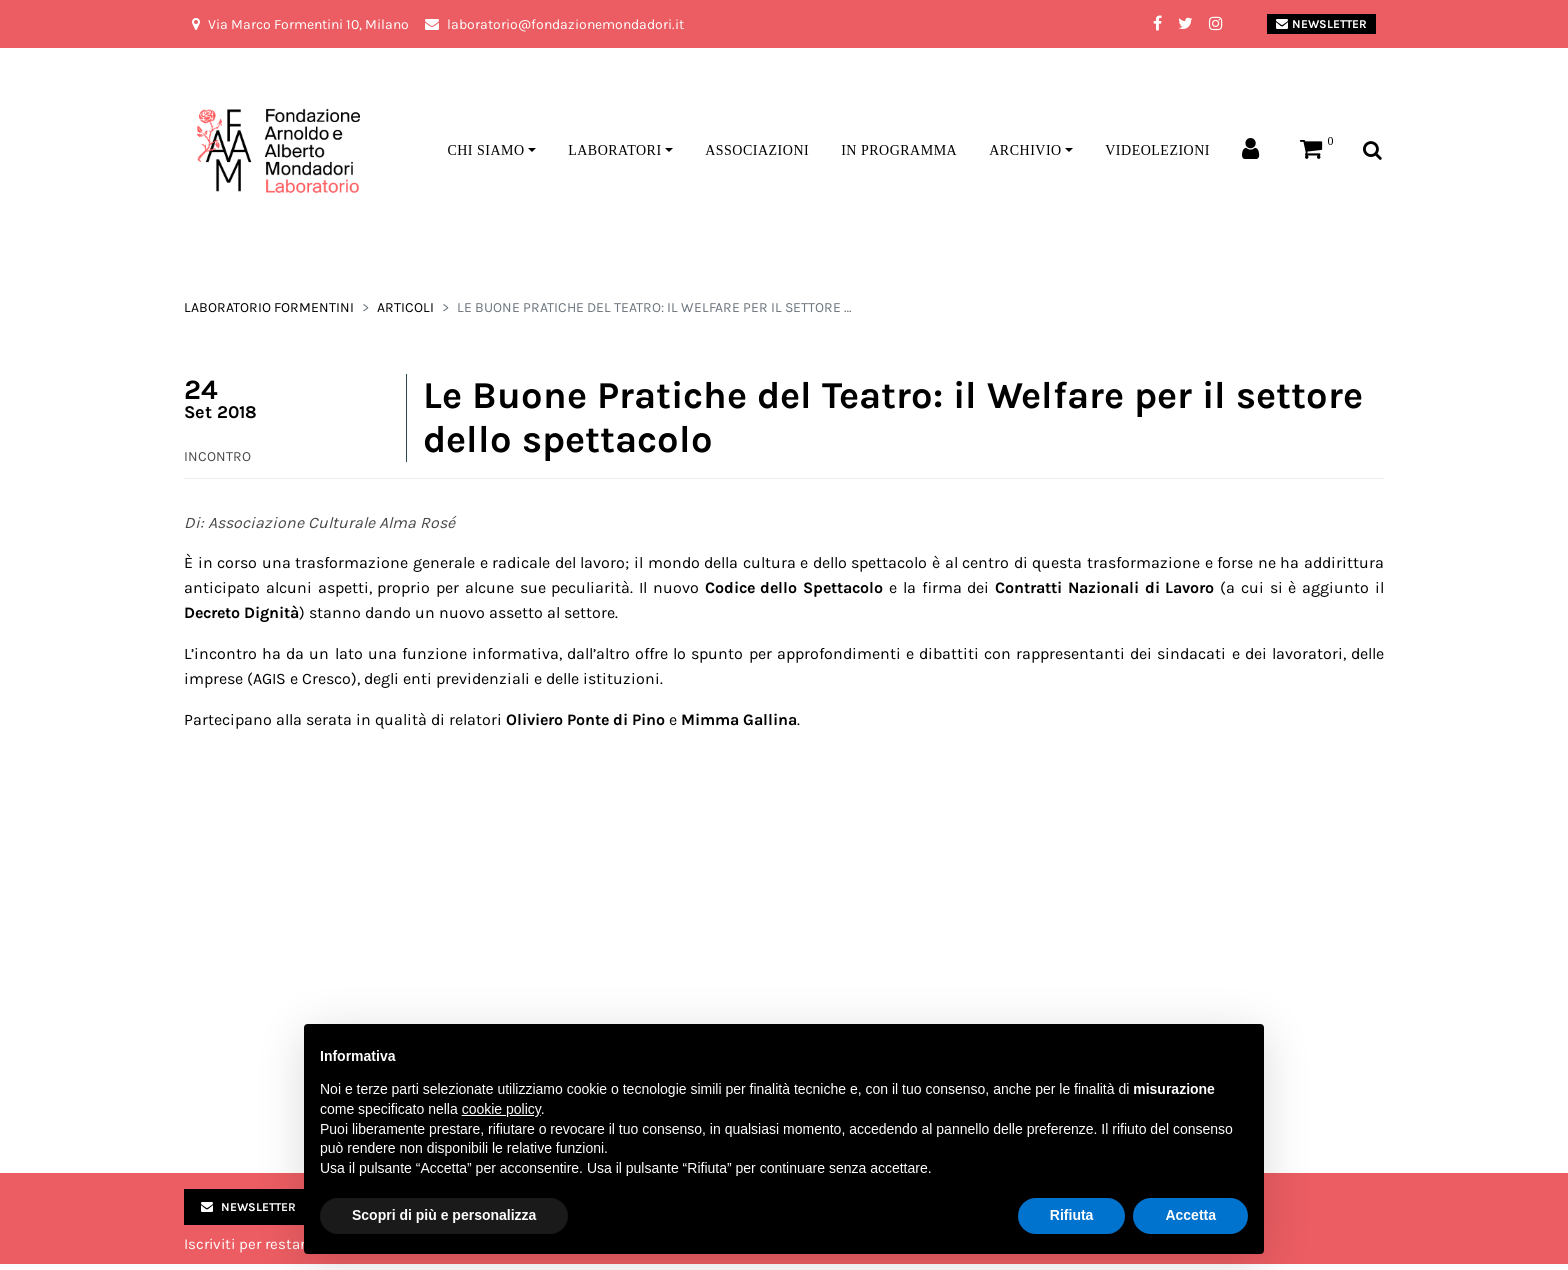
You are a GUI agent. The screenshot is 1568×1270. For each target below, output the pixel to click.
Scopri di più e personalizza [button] (444, 1215)
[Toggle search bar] (1372, 151)
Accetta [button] (1190, 1215)
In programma (899, 150)
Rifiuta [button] (1072, 1215)
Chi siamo (485, 150)
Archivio (1025, 150)
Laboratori (614, 150)
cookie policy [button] (501, 1109)
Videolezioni (1157, 150)
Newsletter (1321, 24)
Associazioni (757, 150)
